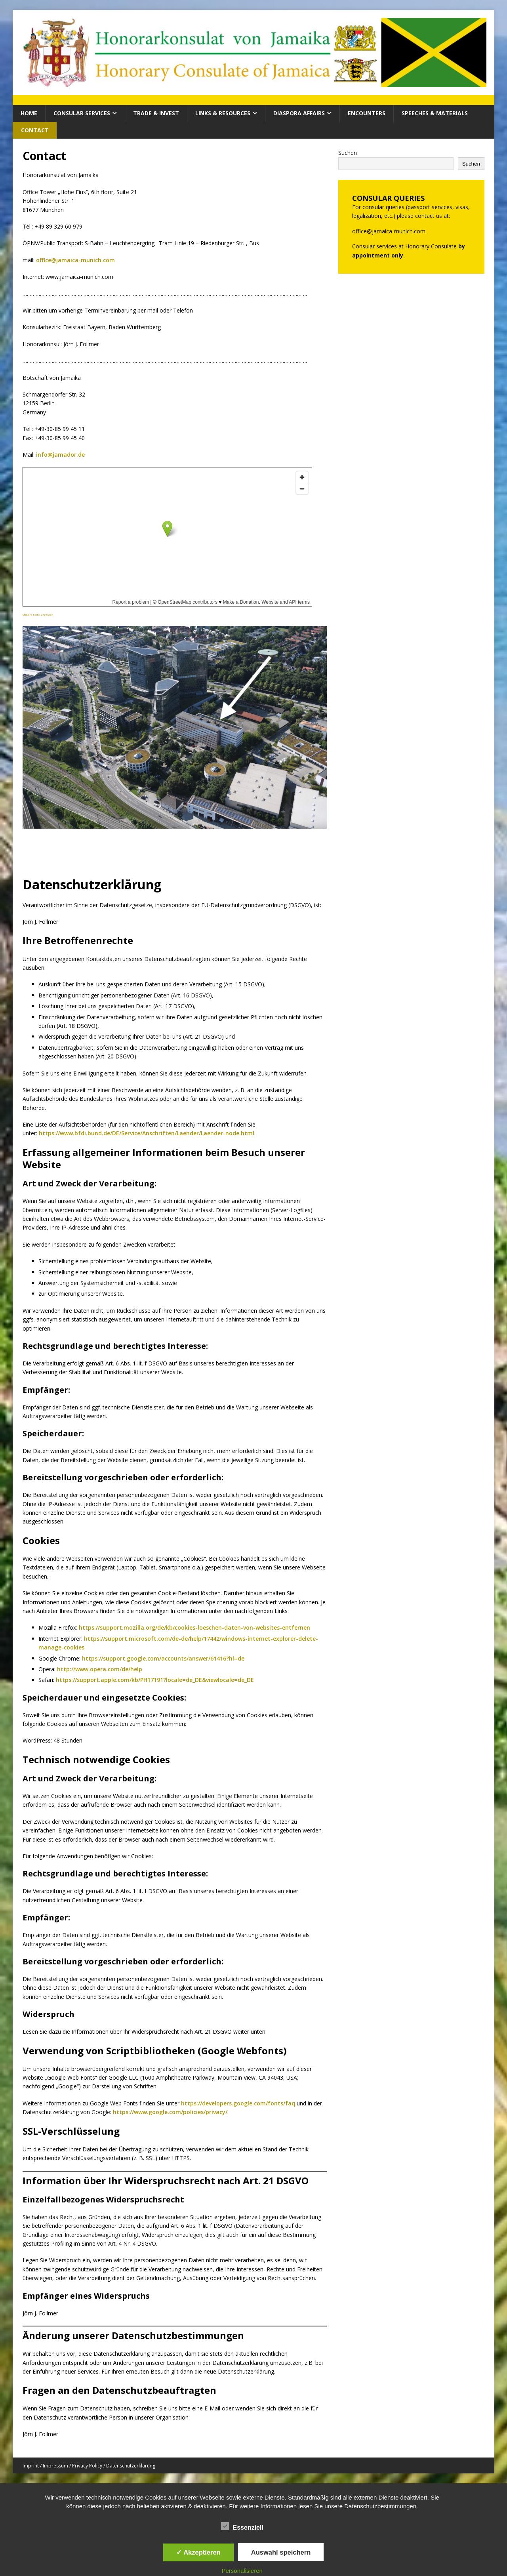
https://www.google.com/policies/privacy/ (170, 2112)
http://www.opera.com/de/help (99, 1669)
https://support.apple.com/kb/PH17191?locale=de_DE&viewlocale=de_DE (155, 1680)
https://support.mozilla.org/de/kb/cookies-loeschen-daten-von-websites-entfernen (194, 1627)
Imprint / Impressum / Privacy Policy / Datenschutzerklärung (89, 2465)
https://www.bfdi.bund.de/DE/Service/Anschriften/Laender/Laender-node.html (146, 1133)
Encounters (366, 113)
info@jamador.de (60, 454)
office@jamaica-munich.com (75, 260)
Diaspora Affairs (299, 113)
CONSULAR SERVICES (81, 113)
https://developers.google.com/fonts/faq (238, 2103)
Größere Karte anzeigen (38, 614)
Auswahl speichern (281, 2552)
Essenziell (242, 2526)
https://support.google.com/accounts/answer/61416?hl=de (163, 1658)
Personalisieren (242, 2570)
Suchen (347, 152)
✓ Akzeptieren (198, 2552)
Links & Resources (222, 113)
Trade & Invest (156, 113)
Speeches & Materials (435, 113)
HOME (29, 113)
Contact (35, 130)
